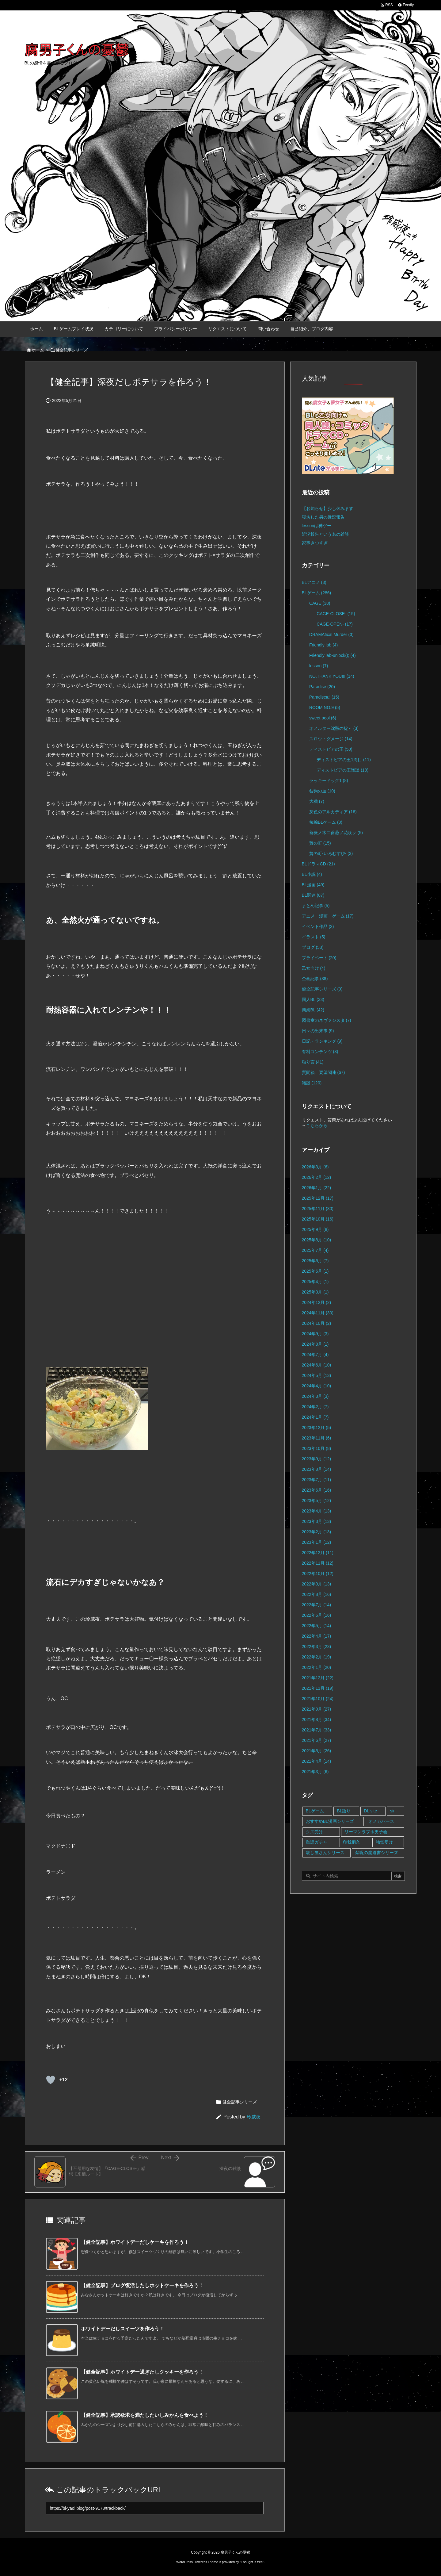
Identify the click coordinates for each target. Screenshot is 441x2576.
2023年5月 (316, 1500)
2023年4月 (316, 1510)
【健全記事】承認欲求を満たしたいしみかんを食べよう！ (144, 2415)
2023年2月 (316, 1531)
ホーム (38, 350)
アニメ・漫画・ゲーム (328, 916)
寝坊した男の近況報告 (323, 517)
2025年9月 (315, 1229)
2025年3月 (315, 1292)
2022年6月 (316, 1615)
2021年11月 (318, 1688)
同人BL (313, 999)
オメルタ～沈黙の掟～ (334, 728)
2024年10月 (316, 1323)
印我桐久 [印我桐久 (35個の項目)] (351, 1842)
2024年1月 (315, 1417)
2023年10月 (316, 1448)
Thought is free (252, 2562)
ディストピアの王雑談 (342, 770)
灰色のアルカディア (333, 811)
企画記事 (315, 978)
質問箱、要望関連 (323, 1072)
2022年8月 (316, 1594)
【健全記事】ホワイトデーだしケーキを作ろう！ (135, 2242)
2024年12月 (316, 1302)
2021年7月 (316, 1729)
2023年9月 (316, 1458)
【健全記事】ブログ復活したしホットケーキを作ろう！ (142, 2285)
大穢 (316, 801)
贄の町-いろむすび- (331, 853)
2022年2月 (316, 1656)
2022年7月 (316, 1604)
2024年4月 (316, 1385)
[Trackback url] (155, 2508)
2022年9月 (316, 1583)
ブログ (313, 947)
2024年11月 (318, 1312)
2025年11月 (318, 1208)
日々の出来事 (318, 1030)
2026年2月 (316, 1177)
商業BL (313, 1009)
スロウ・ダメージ (330, 738)
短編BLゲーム (325, 822)
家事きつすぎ (315, 542)
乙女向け (313, 968)
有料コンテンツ (320, 1051)
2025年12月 (318, 1198)
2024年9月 (315, 1333)
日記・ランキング (322, 1041)
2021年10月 (318, 1698)
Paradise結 (324, 697)
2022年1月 (316, 1667)
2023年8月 (316, 1469)
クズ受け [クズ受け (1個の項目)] (314, 1831)
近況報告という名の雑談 (325, 534)
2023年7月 (316, 1479)
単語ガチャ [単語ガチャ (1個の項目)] (316, 1842)
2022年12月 (318, 1552)
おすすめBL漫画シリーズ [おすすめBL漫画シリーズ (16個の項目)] (330, 1821)
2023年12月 (316, 1427)
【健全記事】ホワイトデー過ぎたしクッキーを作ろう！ (142, 2372)
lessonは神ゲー (316, 525)
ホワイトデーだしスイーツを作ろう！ (122, 2328)
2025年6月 (315, 1260)
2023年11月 (316, 1438)
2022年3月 (316, 1646)
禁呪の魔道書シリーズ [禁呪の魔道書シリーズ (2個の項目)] (376, 1852)
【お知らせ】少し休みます (327, 508)
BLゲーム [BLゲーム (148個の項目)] (315, 1810)
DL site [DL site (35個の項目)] (370, 1810)
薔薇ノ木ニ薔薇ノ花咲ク (336, 832)
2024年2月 (315, 1406)
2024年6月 (316, 1365)
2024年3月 (315, 1396)
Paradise (322, 686)
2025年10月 (318, 1219)
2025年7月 (315, 1250)
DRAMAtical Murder (331, 634)
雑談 (312, 1082)
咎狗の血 (322, 790)
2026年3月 (315, 1166)
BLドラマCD (318, 863)
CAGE (319, 603)
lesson (318, 665)
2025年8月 (316, 1239)
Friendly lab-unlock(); (332, 655)
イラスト (313, 936)
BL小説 (312, 874)
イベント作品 (318, 926)
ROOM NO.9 (324, 707)
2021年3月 (315, 1771)
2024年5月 (316, 1375)
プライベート (319, 957)
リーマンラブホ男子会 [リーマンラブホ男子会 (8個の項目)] (365, 1831)
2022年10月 (318, 1573)
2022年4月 (316, 1636)
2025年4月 (315, 1281)
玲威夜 (253, 2116)
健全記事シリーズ (72, 350)
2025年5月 (315, 1271)
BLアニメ (314, 582)
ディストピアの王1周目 (344, 759)
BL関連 (313, 895)
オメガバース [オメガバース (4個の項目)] (381, 1821)
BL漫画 (313, 884)
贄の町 (320, 843)
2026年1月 (316, 1187)
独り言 (313, 1062)
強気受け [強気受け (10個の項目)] (384, 1842)
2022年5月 (316, 1625)
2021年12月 (318, 1677)
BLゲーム (316, 592)
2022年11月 (318, 1563)
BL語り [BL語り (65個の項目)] (344, 1810)
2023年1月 (316, 1542)
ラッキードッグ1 (328, 780)
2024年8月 (315, 1344)
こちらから (317, 1125)
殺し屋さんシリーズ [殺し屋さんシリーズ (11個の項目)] (325, 1852)
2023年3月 (316, 1521)
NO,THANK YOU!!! (331, 676)
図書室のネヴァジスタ (326, 1020)
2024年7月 (315, 1354)
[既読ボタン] (50, 2079)
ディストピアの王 (330, 749)
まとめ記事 (316, 905)
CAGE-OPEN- (334, 624)
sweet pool (322, 717)
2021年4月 (316, 1761)
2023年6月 (316, 1490)
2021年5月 (316, 1750)
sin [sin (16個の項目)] (393, 1810)
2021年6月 (316, 1740)
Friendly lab (323, 644)
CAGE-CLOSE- (336, 613)
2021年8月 (316, 1719)
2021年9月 (316, 1709)
